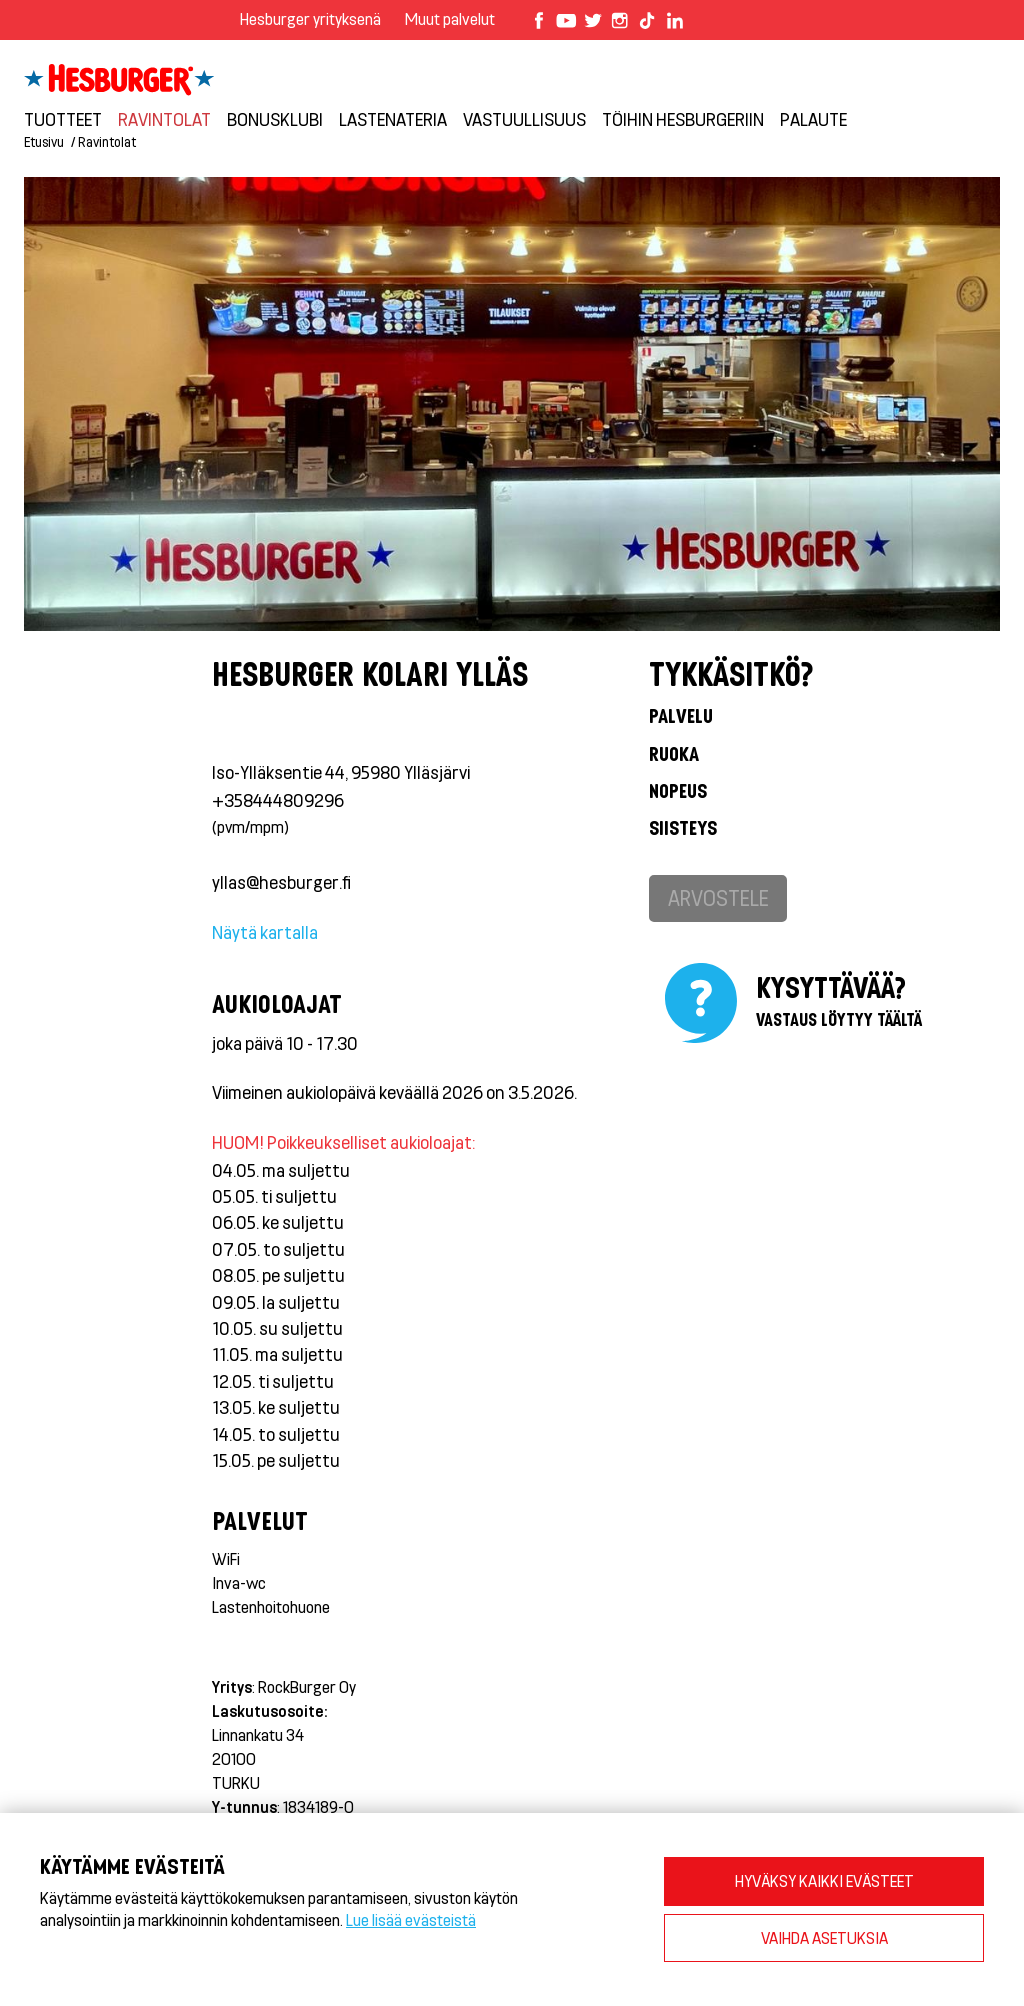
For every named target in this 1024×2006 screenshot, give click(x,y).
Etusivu (44, 141)
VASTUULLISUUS (524, 119)
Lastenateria (393, 119)
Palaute (813, 119)
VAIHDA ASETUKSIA (824, 1937)
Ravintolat (164, 119)
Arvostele (718, 897)
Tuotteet (63, 119)
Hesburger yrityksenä (310, 18)
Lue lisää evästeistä (411, 1919)
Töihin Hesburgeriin (683, 119)
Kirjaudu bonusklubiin (893, 60)
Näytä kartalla (265, 932)
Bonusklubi (275, 119)
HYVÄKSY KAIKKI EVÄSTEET (824, 1880)
